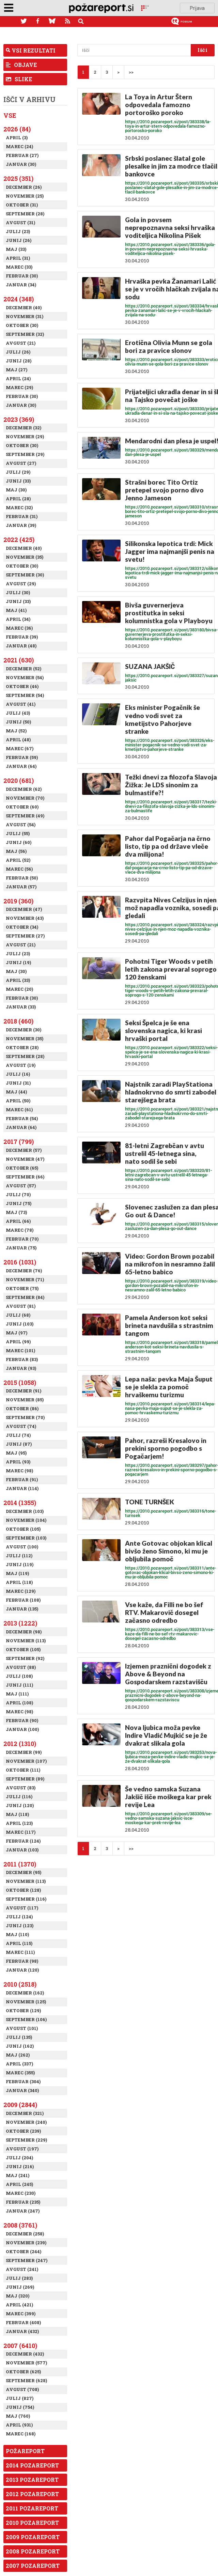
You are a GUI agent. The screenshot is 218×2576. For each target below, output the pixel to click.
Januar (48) (21, 646)
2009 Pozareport (33, 2537)
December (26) (24, 187)
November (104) (26, 1520)
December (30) (23, 1030)
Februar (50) (22, 878)
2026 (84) (17, 129)
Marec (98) (19, 1471)
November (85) (25, 1400)
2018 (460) (18, 1021)
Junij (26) (18, 240)
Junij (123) (19, 1925)
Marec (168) (20, 2434)
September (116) (26, 1899)
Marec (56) (19, 869)
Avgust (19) (20, 1065)
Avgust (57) (21, 1186)
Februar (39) (22, 637)
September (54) (25, 695)
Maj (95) (16, 1453)
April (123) (19, 1823)
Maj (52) (16, 731)
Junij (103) (19, 1324)
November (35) (24, 557)
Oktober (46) (22, 686)
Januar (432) (22, 2331)
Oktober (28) (22, 1047)
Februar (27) (22, 155)
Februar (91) (22, 1479)
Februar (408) (23, 2322)
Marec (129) (20, 1591)
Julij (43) (18, 713)
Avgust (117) (22, 1908)
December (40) (24, 307)
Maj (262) (18, 2055)
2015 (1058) (19, 1382)
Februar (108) (23, 1600)
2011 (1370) (19, 1864)
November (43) (25, 918)
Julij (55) (18, 833)
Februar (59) (22, 757)
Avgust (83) (20, 1788)
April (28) (18, 499)
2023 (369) (18, 419)
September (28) (25, 214)
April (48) (18, 739)
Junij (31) (18, 1083)
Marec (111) (20, 1952)
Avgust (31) (20, 222)
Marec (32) (19, 507)
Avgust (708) (22, 2389)
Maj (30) (16, 490)
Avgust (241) (22, 2269)
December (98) (24, 1632)
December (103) (25, 1511)
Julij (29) (18, 472)
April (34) (18, 619)
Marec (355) (20, 2073)
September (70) (25, 1417)
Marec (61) (19, 1109)
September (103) (26, 1538)
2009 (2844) (20, 2105)
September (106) (26, 2019)
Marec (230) (20, 2193)
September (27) (25, 936)
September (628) (26, 2380)
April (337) (19, 2064)
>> (131, 72)
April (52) (18, 860)
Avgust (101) (22, 2028)
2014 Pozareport (32, 2465)
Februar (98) (22, 1961)
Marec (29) (19, 387)
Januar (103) (22, 1850)
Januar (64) (21, 766)
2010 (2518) (19, 1984)
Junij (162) (20, 2046)
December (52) (23, 669)
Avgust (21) (20, 343)
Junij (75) (18, 1203)
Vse (9, 115)
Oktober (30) (22, 325)
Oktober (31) (22, 205)
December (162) (25, 1993)
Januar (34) (21, 285)
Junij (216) (20, 2166)
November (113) (26, 1640)
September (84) (25, 1297)
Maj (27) (16, 370)
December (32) (23, 428)
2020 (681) (18, 780)
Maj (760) (18, 2416)
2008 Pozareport (33, 2551)
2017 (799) (18, 1141)
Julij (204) (19, 2158)
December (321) (25, 2113)
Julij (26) (18, 352)
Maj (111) (17, 1694)
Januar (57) (21, 887)
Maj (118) (17, 1814)
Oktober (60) (22, 807)
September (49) (25, 816)
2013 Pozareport (32, 2479)
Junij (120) (20, 1805)
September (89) (25, 1779)
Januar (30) (21, 164)
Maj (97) (16, 1333)
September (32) (25, 334)
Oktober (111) (23, 1770)
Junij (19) (18, 962)
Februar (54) (22, 1118)
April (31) (18, 258)
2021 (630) (18, 660)
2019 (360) (18, 901)
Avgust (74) (21, 1426)
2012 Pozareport (32, 2494)
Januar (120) (22, 1970)
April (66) (18, 1221)
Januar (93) (21, 1368)
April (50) (18, 1101)
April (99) (18, 1342)
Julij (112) (19, 1555)
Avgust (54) (20, 824)
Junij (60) (18, 842)
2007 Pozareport (33, 2565)
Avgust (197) (22, 2149)
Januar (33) (21, 1007)
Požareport (25, 2451)
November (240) (26, 2122)
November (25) (25, 196)
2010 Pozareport (32, 2522)
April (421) (19, 2305)
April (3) (17, 137)
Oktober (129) (23, 2010)
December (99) (24, 1752)
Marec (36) (19, 628)
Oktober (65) (22, 1168)
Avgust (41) (20, 704)
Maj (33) (16, 249)
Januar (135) (22, 1609)
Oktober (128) (23, 1890)
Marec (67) (19, 748)
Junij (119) (19, 1564)
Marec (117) (20, 1832)
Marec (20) (19, 989)
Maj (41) (16, 610)
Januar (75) (21, 1248)
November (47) (25, 1159)
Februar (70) (22, 1239)
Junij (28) (18, 361)
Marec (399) (20, 2313)
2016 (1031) (19, 1262)
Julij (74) (18, 1435)
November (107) (26, 1761)
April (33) (18, 980)
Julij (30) (18, 592)
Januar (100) (22, 1729)
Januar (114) (22, 1488)
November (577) (26, 2363)
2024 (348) (18, 299)
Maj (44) (16, 1092)
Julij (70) (18, 1194)
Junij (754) (20, 2407)
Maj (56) (16, 851)
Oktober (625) (23, 2372)
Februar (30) (22, 276)
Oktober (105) (23, 1529)
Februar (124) (23, 1841)
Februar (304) (23, 2081)
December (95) (23, 1872)
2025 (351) (18, 178)
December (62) (24, 789)
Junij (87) (19, 1444)
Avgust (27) (21, 463)
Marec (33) (19, 267)
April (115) (19, 1943)
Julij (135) (19, 2037)
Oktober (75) (22, 1288)
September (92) (25, 1658)
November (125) (26, 2002)
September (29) (25, 454)
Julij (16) (18, 1074)
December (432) (25, 2354)
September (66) (25, 1177)
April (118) (19, 1582)
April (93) (18, 1462)
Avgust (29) (21, 584)
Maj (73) (16, 1212)
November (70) (25, 798)
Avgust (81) (20, 1306)
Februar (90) (22, 1720)
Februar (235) (23, 2202)
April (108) (19, 1703)
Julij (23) (18, 231)
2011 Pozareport (32, 2508)
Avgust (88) (21, 1667)
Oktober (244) (23, 2251)
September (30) (25, 575)
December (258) (25, 2234)
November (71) (25, 1279)
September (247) (26, 2260)
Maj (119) (17, 1573)
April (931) (19, 2425)
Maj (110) (17, 1934)
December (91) (23, 1391)
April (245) (19, 2184)
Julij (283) (19, 2278)
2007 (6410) (20, 2346)
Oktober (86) (22, 1408)
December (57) (24, 1150)
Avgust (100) (22, 1547)
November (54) (25, 677)
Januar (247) (23, 2211)
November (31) (24, 316)
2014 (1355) (19, 1503)
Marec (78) (19, 1230)
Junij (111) (19, 1685)
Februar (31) (21, 516)
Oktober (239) (23, 2131)
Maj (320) (17, 2296)
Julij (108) (19, 1676)
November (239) (26, 2242)
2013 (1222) (20, 1623)
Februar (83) (22, 1359)
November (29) (25, 436)
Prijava (197, 7)
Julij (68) (18, 1315)
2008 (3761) (20, 2225)
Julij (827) (19, 2398)
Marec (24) (19, 146)
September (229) (26, 2140)
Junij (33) (18, 481)
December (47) (24, 909)
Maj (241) (17, 2175)
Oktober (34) (22, 927)
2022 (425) (18, 539)
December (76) (24, 1271)
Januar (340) (22, 2090)
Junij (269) (20, 2287)
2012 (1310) (19, 1744)
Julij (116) (19, 1796)
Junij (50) (18, 722)
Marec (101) (20, 1350)
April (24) (18, 378)
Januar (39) (21, 525)
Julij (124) (19, 1917)
